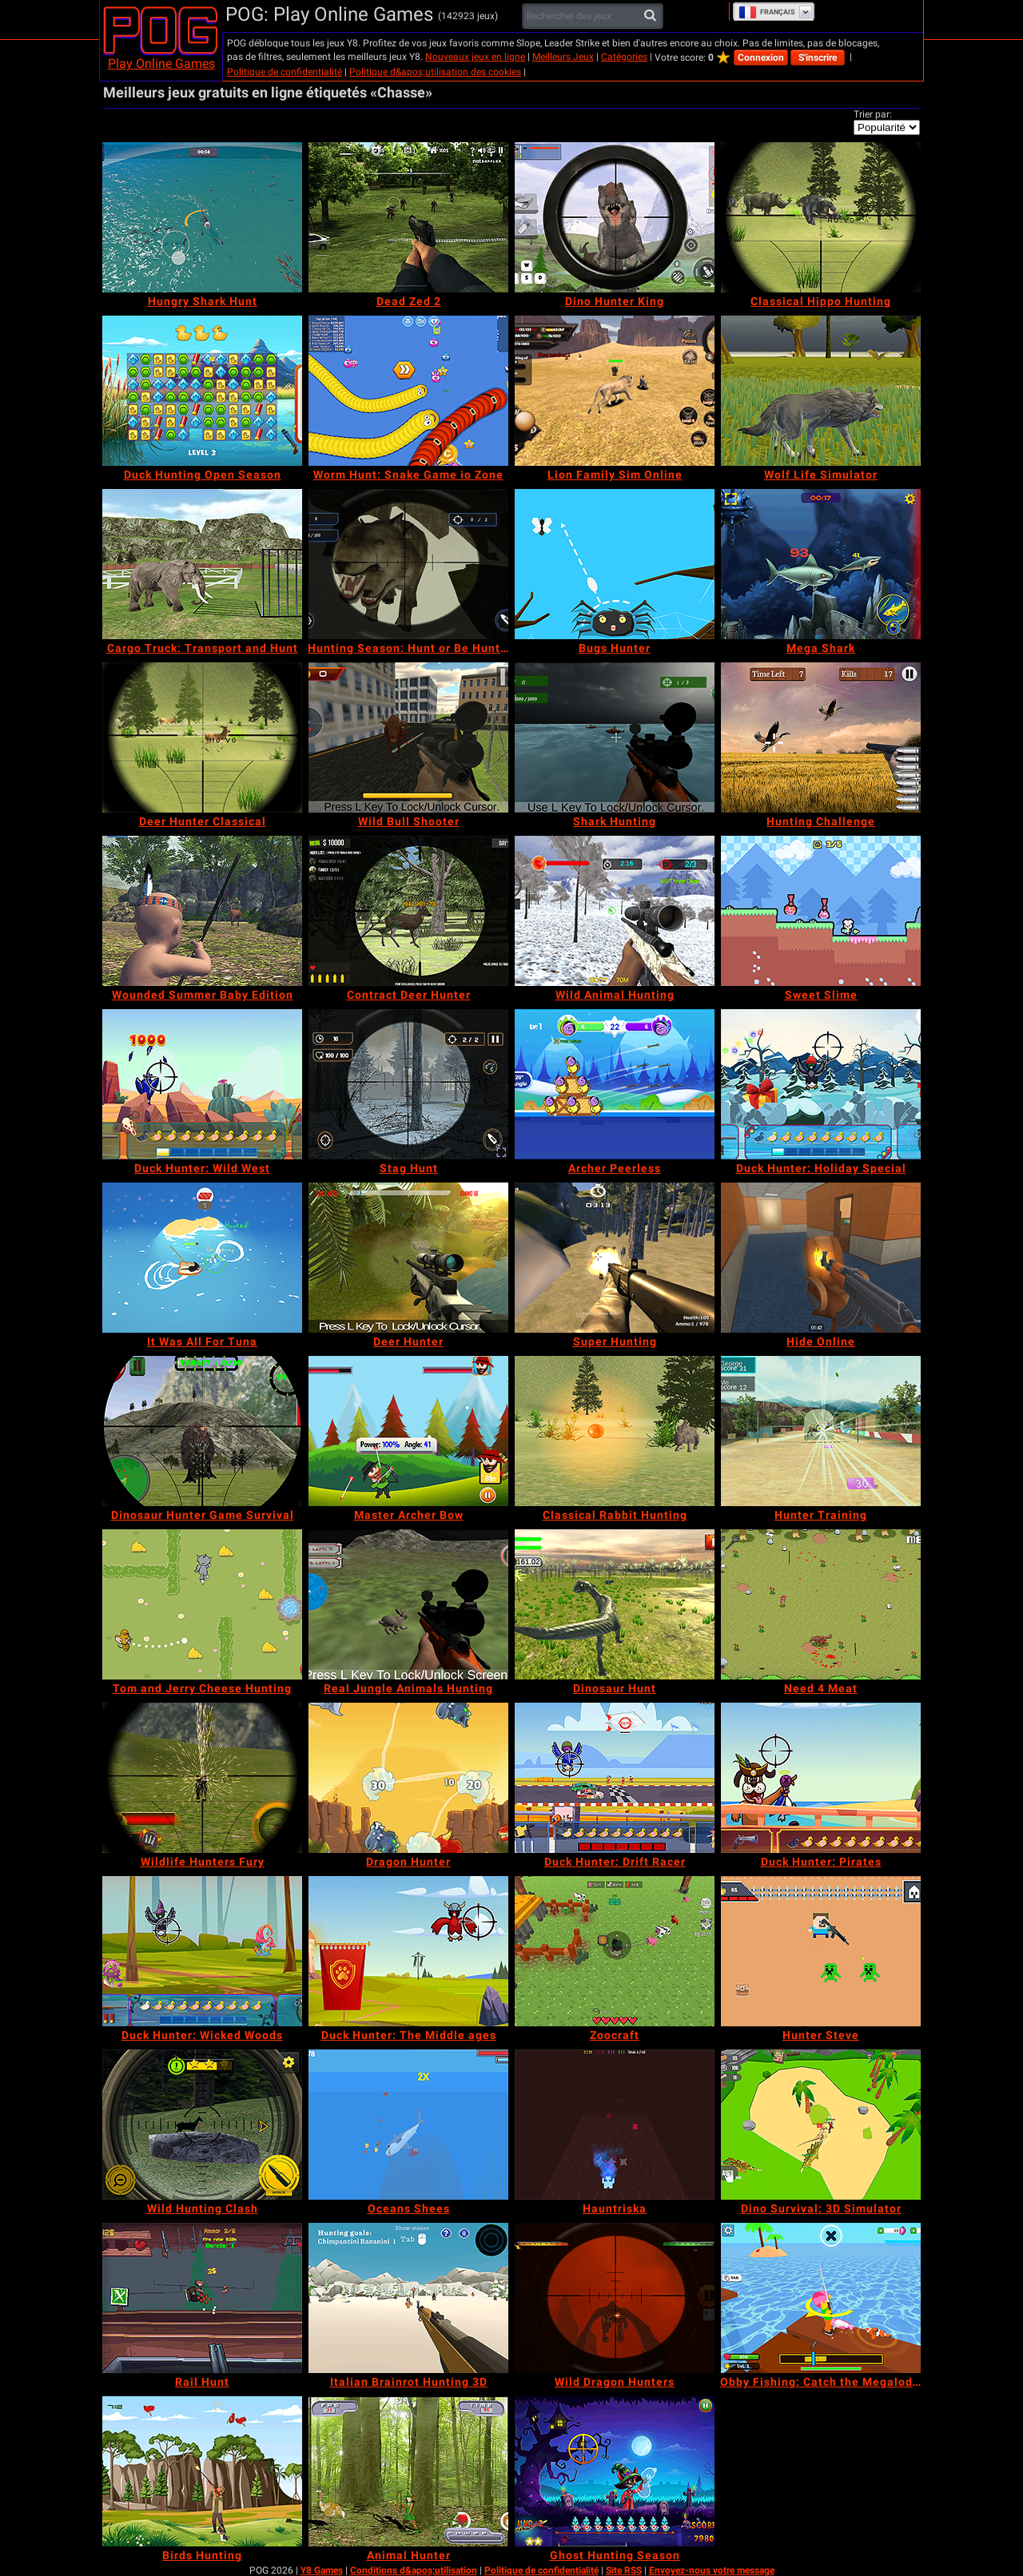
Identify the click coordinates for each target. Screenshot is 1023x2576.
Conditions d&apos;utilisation (413, 2570)
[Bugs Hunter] (614, 564)
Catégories (624, 56)
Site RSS (624, 2570)
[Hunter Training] (820, 1431)
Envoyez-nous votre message (711, 2570)
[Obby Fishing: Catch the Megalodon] (820, 2298)
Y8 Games (322, 2570)
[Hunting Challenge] (820, 737)
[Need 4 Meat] (820, 1604)
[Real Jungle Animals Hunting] (408, 1604)
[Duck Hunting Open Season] (202, 391)
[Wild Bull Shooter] (408, 737)
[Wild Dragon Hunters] (614, 2298)
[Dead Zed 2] (408, 217)
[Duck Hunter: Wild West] (202, 1084)
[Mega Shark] (820, 564)
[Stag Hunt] (408, 1084)
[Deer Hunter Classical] (202, 737)
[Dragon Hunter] (408, 1778)
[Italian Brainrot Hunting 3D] (408, 2298)
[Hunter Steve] (820, 1951)
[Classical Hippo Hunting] (820, 217)
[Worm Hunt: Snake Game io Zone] (408, 391)
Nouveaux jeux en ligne (475, 56)
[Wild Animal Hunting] (614, 911)
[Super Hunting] (614, 1258)
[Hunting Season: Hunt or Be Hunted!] (408, 564)
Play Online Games (161, 63)
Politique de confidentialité (284, 72)
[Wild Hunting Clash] (202, 2124)
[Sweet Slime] (820, 911)
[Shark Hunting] (614, 737)
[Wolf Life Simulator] (820, 391)
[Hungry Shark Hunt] (202, 217)
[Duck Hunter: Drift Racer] (614, 1778)
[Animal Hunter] (408, 2471)
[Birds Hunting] (202, 2471)
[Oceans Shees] (408, 2124)
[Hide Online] (820, 1258)
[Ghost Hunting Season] (614, 2471)
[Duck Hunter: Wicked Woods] (202, 1951)
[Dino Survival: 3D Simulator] (820, 2124)
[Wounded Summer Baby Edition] (202, 911)
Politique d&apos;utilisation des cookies (435, 72)
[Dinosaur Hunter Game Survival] (202, 1431)
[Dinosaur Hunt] (614, 1604)
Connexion (761, 57)
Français (766, 12)
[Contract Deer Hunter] (408, 911)
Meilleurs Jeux (563, 56)
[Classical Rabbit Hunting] (614, 1431)
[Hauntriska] (614, 2124)
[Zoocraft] (614, 1951)
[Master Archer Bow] (408, 1431)
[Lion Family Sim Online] (614, 391)
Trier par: (873, 114)
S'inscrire (817, 57)
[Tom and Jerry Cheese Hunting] (202, 1604)
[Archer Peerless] (614, 1084)
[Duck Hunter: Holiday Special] (820, 1084)
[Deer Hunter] (408, 1258)
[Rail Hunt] (202, 2298)
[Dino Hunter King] (614, 217)
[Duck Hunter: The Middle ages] (408, 1951)
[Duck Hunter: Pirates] (820, 1778)
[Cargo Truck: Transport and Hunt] (202, 564)
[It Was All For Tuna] (202, 1258)
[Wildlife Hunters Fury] (202, 1778)
